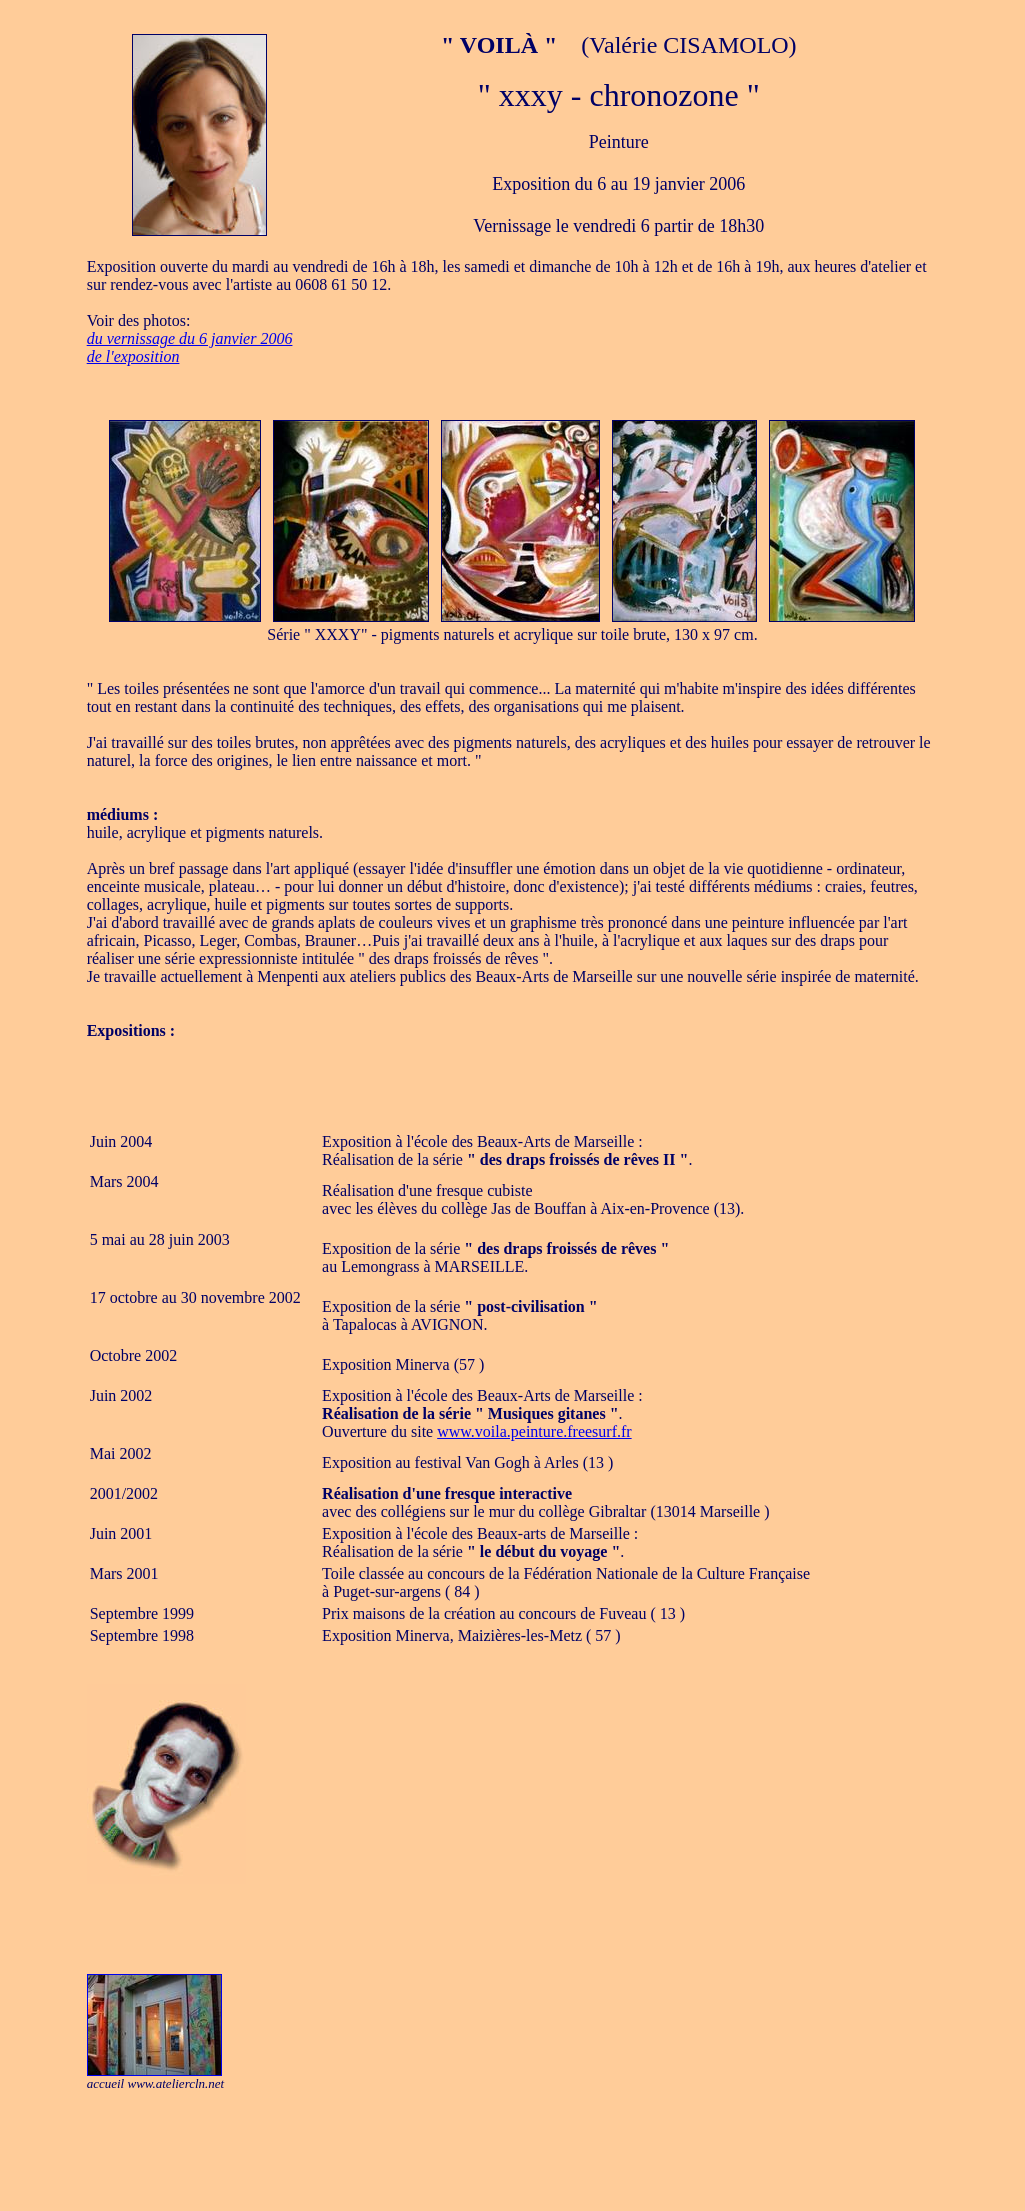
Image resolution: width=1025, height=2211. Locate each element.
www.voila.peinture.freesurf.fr (534, 1431)
